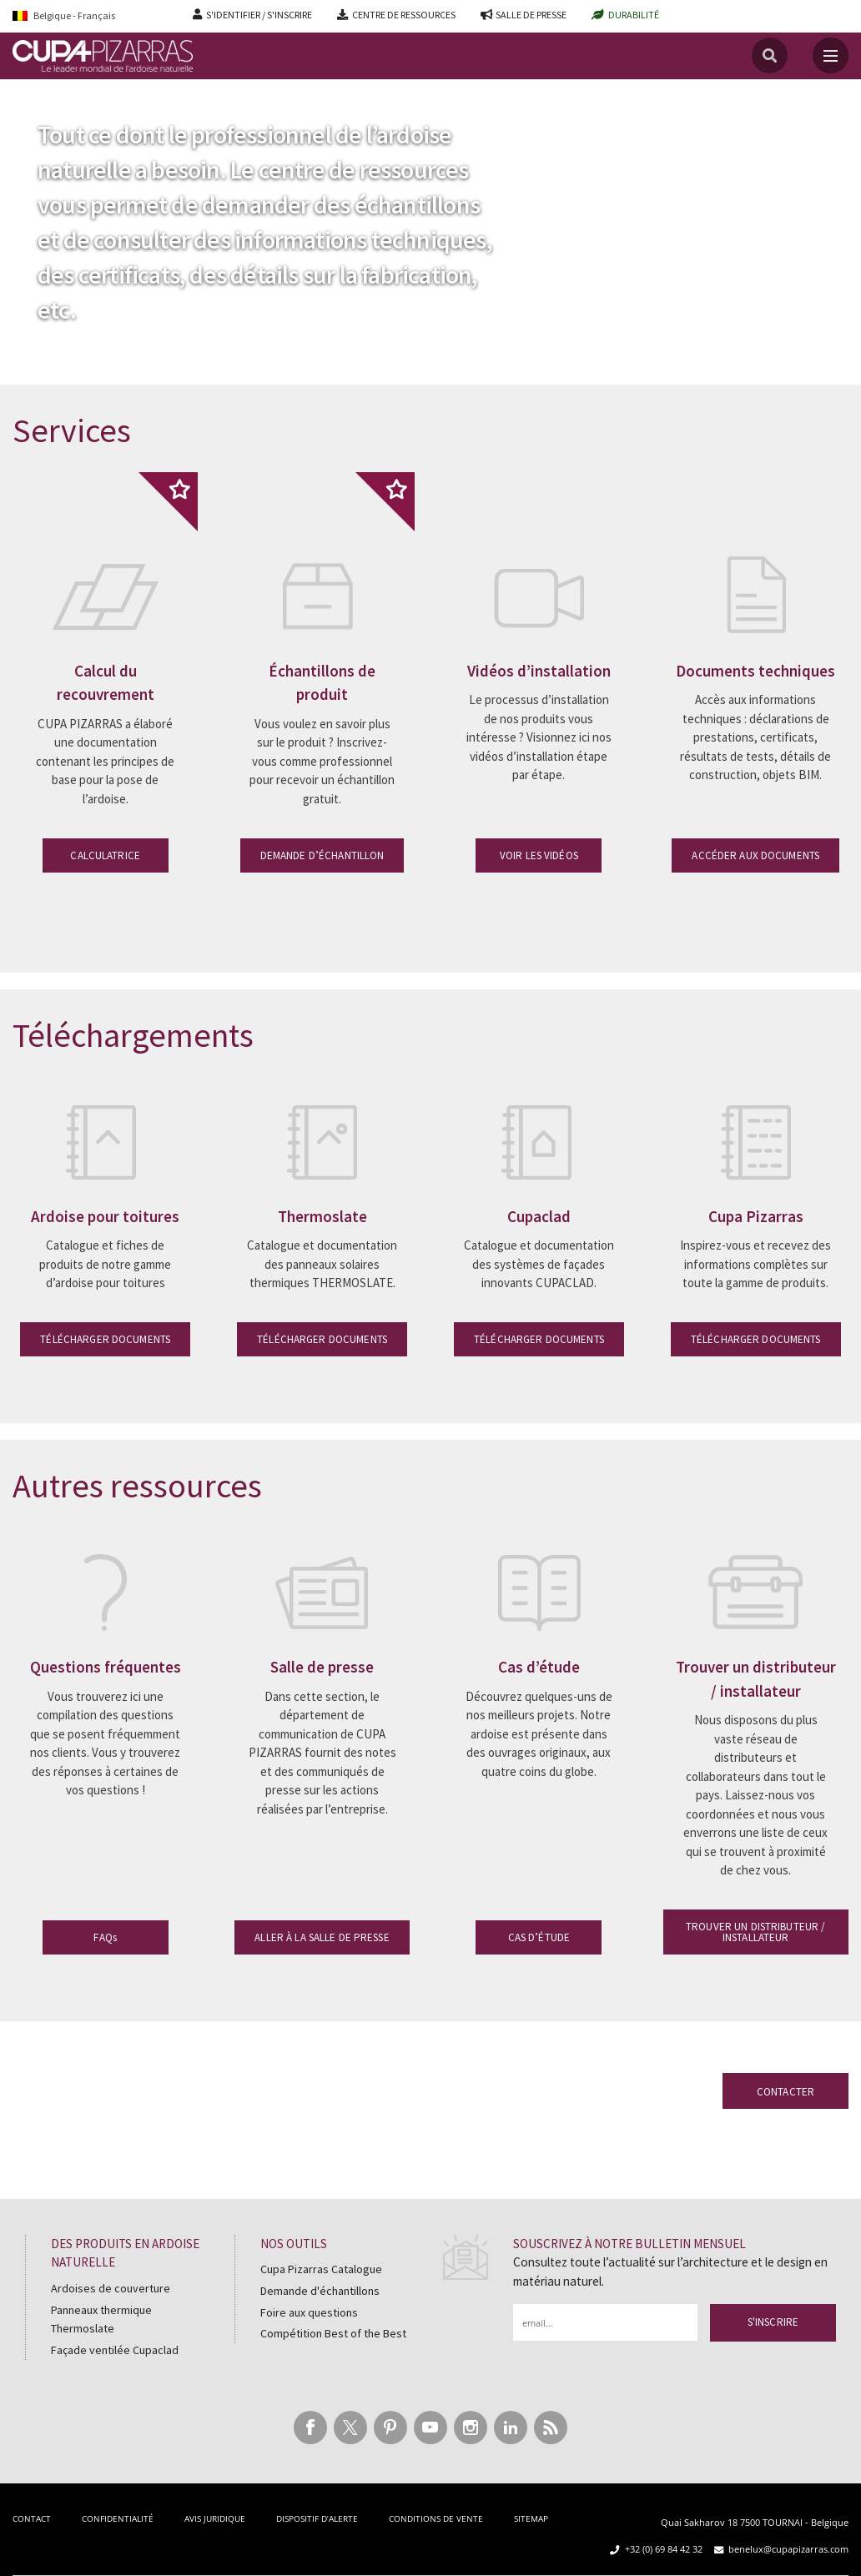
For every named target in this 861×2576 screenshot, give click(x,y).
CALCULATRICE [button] (105, 855)
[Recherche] (770, 55)
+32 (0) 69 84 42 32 (663, 2549)
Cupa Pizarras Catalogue (321, 2269)
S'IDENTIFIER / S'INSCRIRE (259, 14)
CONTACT (32, 2518)
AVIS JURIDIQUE (214, 2518)
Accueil (31, 115)
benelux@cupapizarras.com (788, 2549)
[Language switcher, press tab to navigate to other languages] (90, 16)
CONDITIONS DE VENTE (436, 2518)
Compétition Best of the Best (333, 2333)
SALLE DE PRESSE (531, 14)
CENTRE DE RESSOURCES (404, 14)
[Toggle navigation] (830, 55)
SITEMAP (531, 2518)
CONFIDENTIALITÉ (118, 2518)
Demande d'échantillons (320, 2290)
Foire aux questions (309, 2312)
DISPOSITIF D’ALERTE (317, 2518)
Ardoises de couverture (110, 2288)
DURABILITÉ (633, 14)
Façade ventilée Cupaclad (115, 2349)
